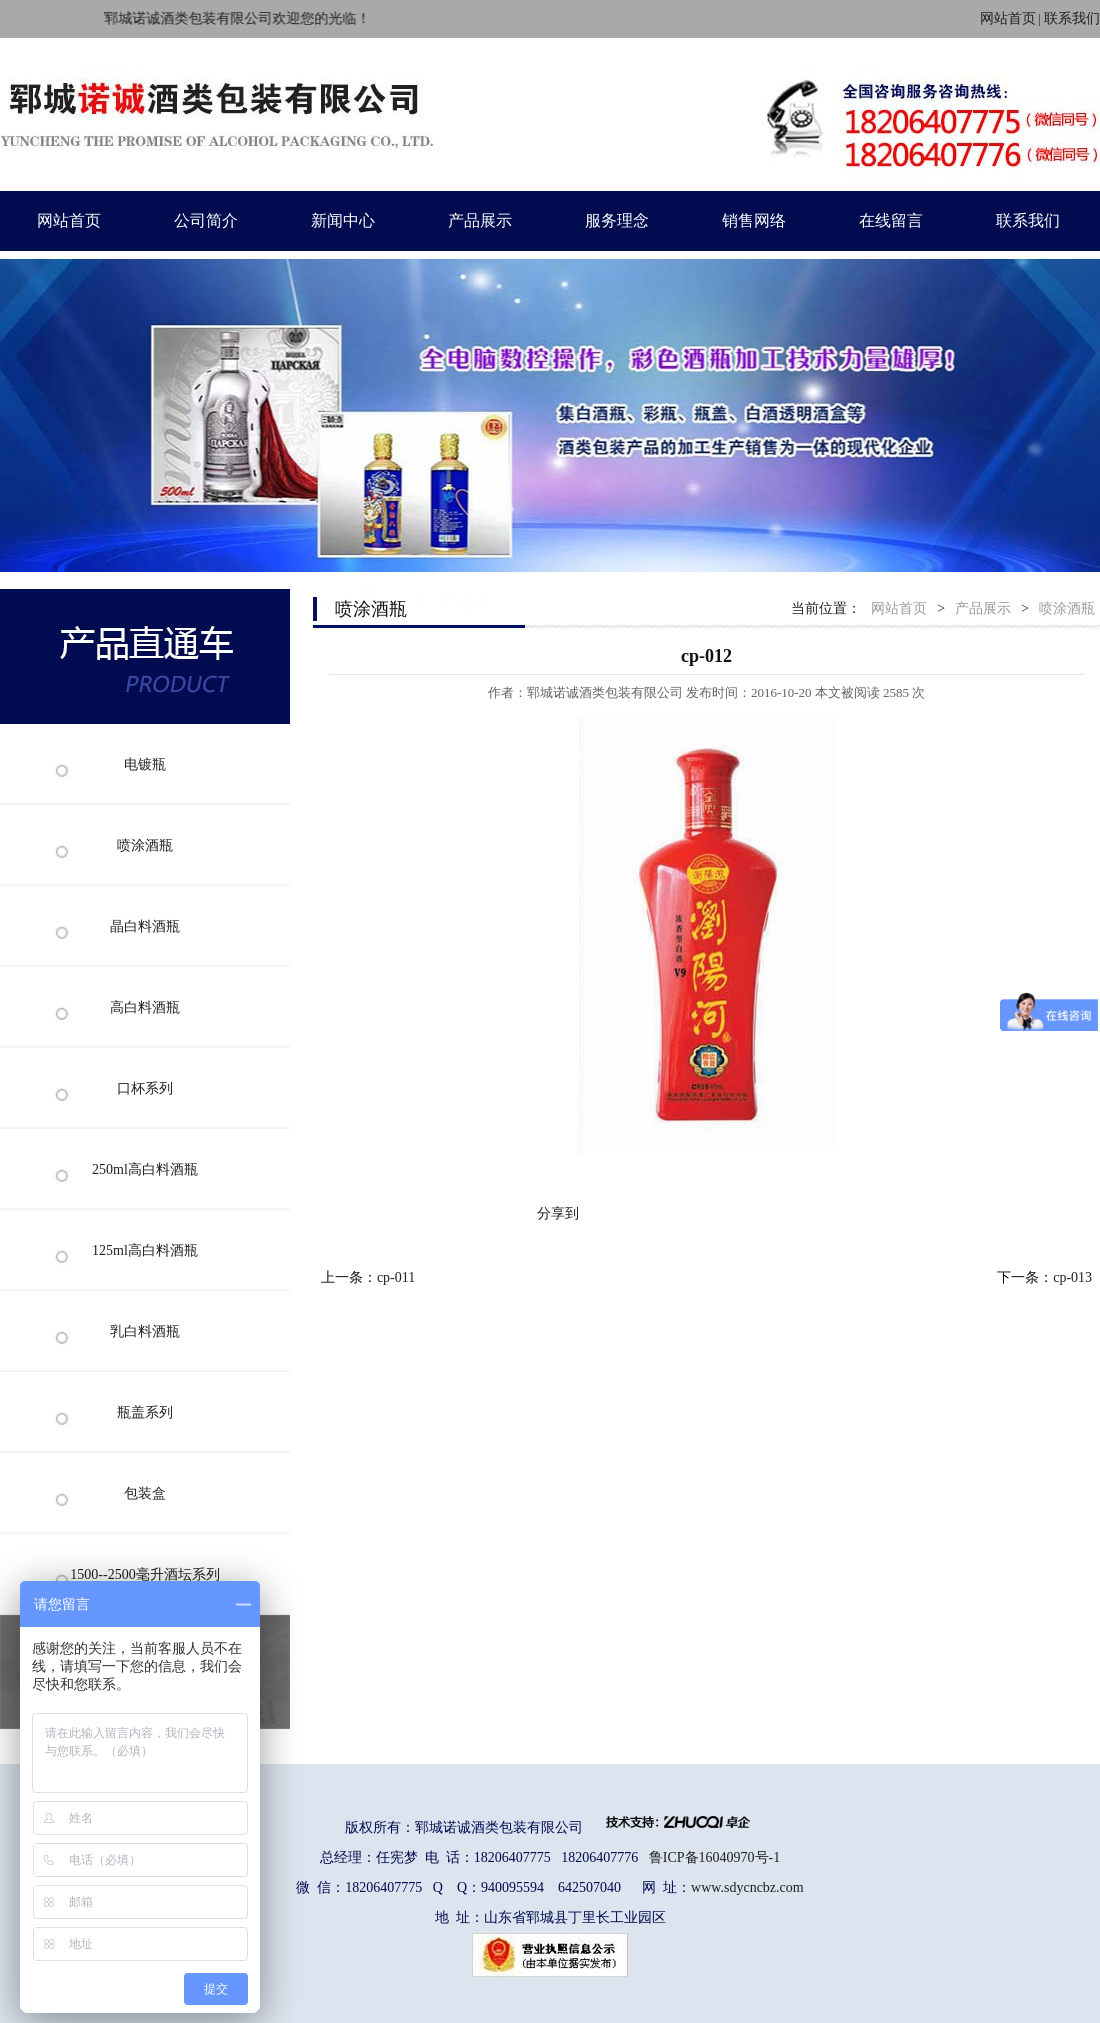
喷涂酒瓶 (145, 845)
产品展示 (480, 220)
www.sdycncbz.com (747, 1887)
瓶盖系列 (145, 1412)
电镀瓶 (145, 764)
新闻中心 (343, 220)
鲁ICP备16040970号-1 (714, 1857)
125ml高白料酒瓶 (145, 1250)
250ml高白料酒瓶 (145, 1169)
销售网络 (754, 220)
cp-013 (1072, 1277)
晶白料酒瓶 (145, 926)
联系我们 (1072, 18)
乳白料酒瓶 (145, 1331)
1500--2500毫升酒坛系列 (144, 1574)
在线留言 (891, 220)
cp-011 (396, 1277)
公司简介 (206, 220)
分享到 (558, 1213)
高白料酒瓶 (145, 1007)
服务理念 (617, 220)
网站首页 (1008, 18)
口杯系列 (145, 1088)
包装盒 (145, 1493)
